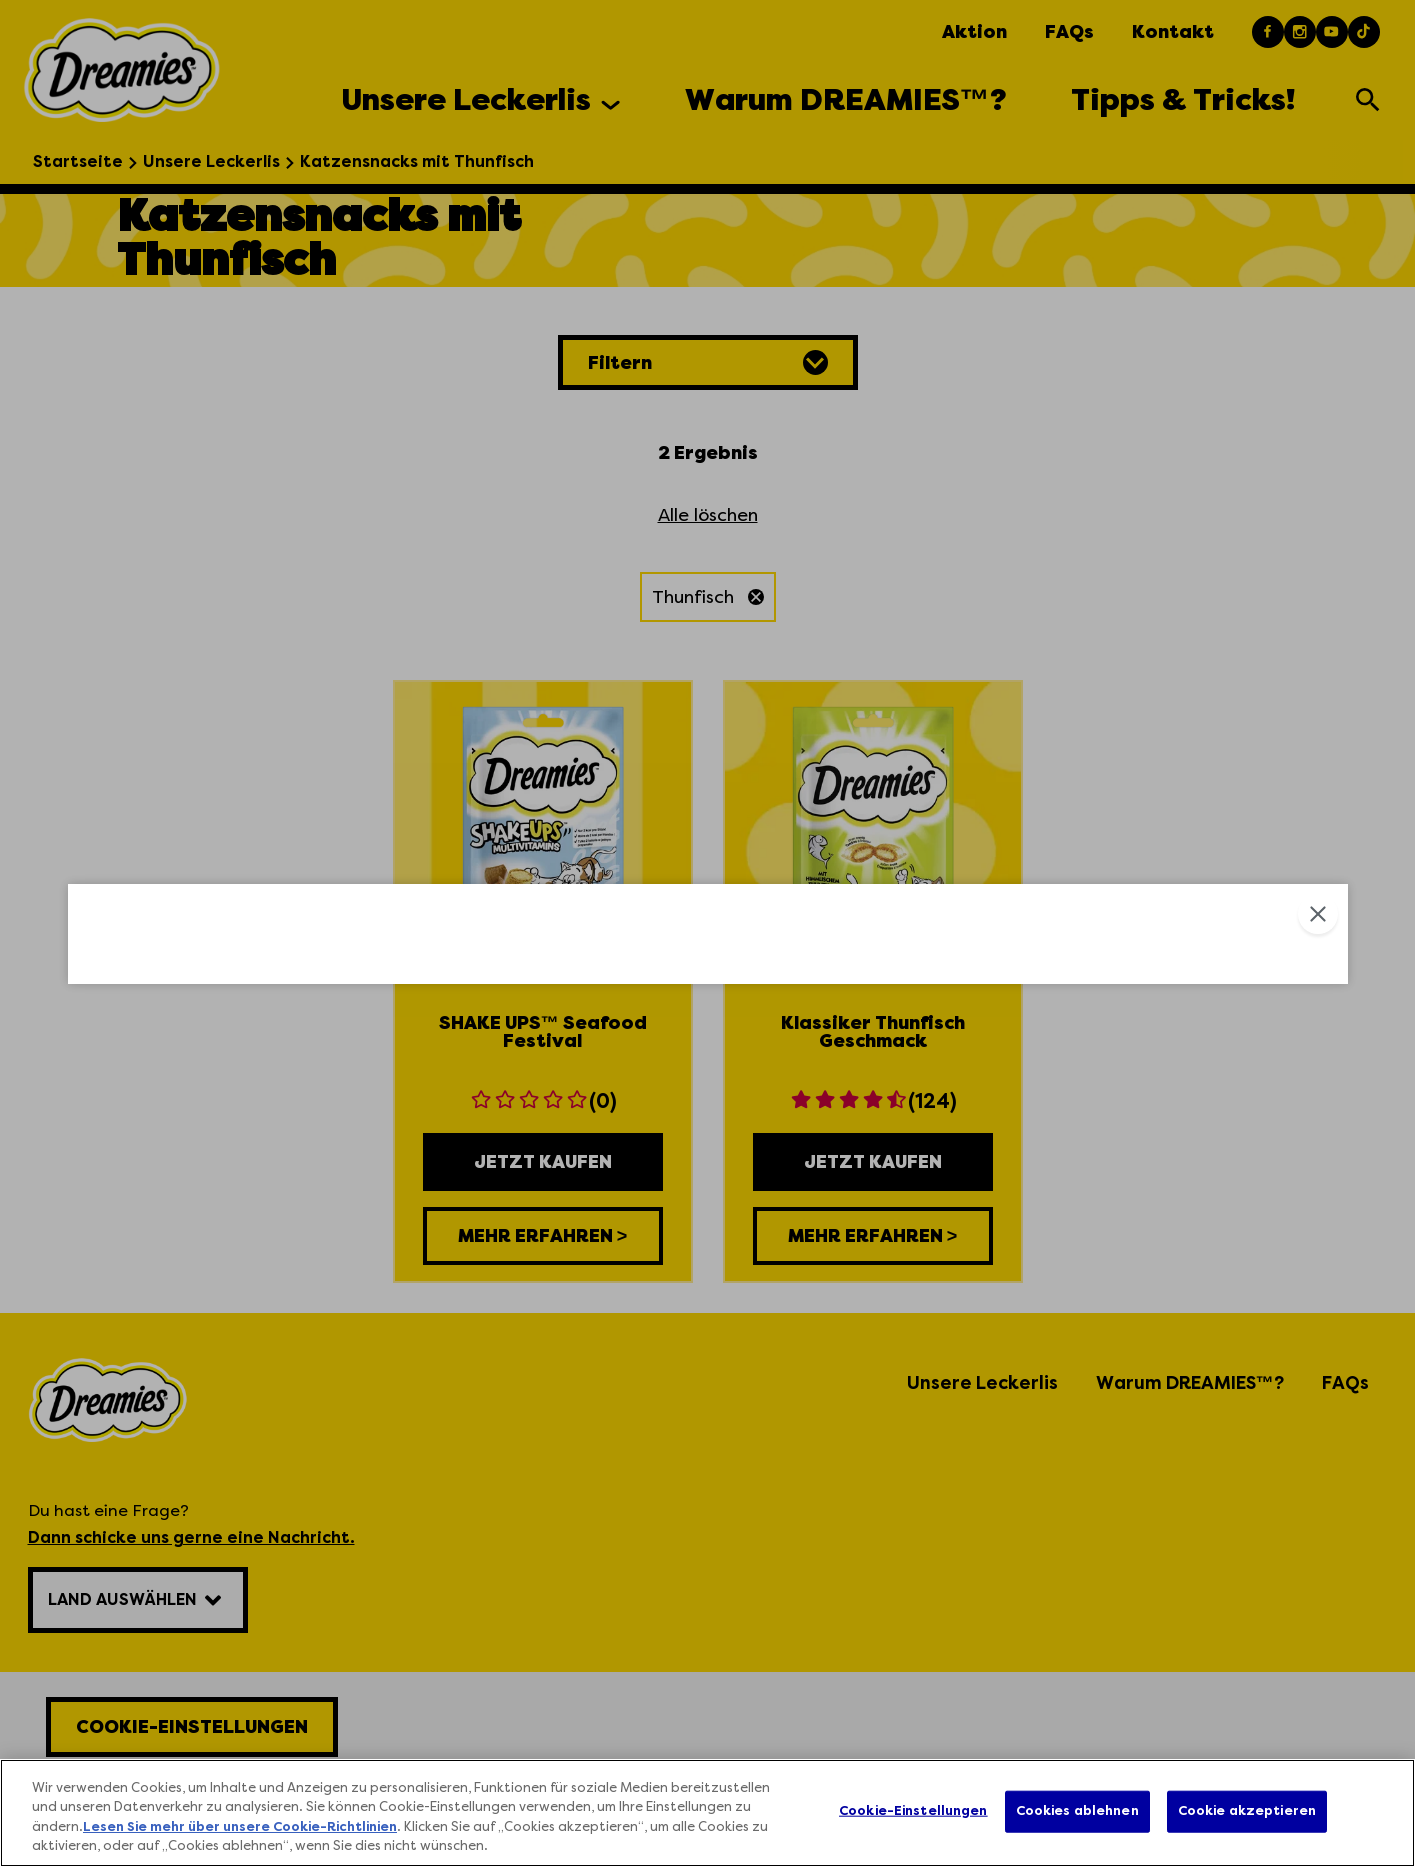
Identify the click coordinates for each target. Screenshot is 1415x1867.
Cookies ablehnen (1077, 1811)
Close (1318, 604)
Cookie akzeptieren (1247, 1811)
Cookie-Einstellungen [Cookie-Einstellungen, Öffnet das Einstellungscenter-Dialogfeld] (913, 1811)
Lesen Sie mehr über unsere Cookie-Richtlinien (240, 1828)
